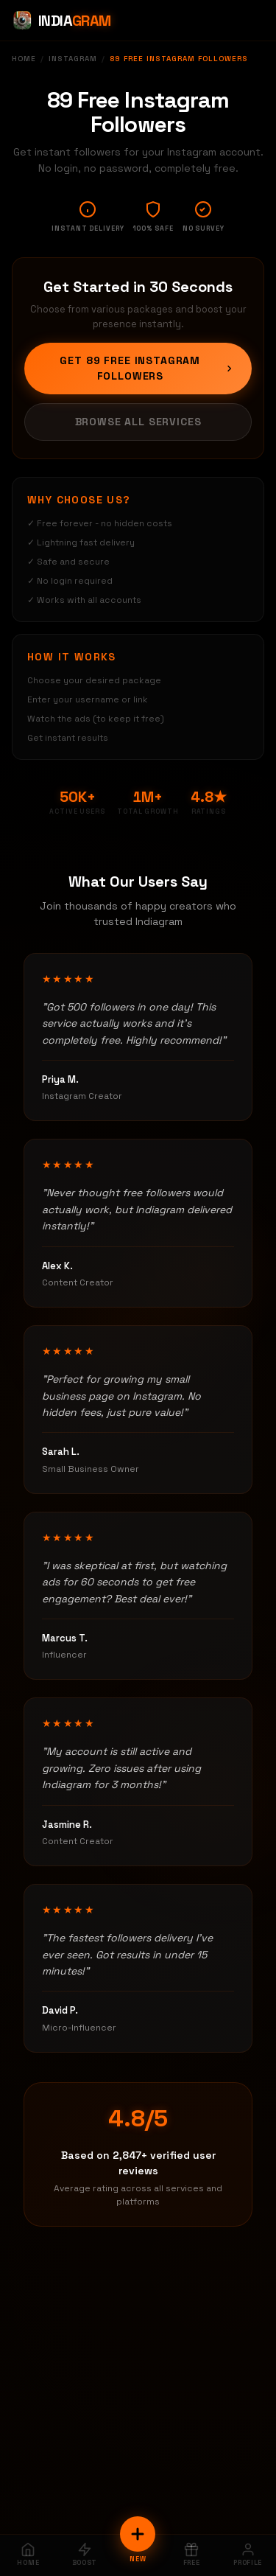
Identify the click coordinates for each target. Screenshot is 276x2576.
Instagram (73, 58)
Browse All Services (138, 421)
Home (24, 58)
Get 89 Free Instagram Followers (147, 368)
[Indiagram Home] (61, 21)
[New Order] (137, 2534)
